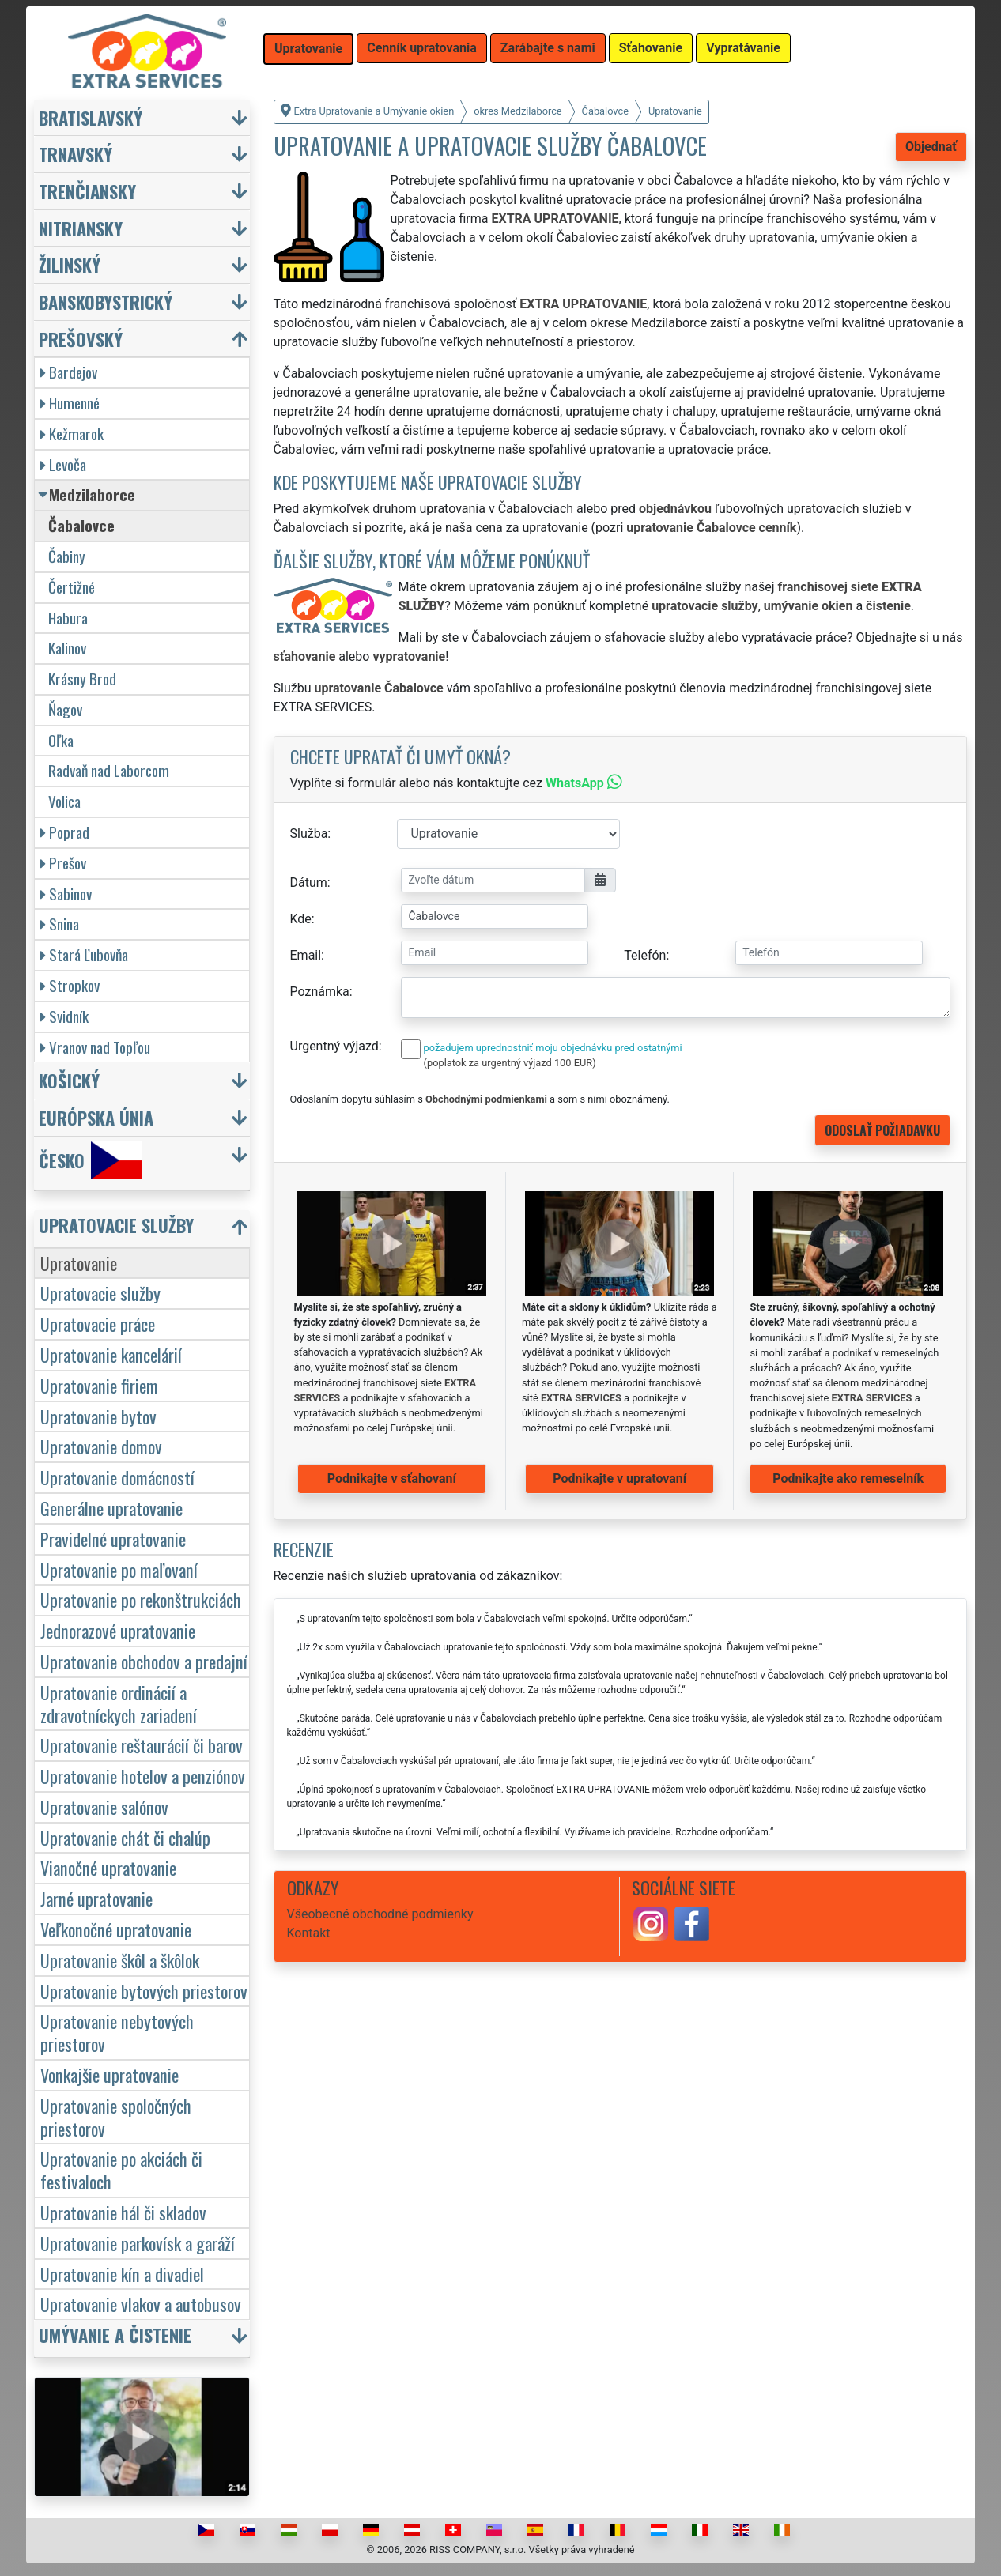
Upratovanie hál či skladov (123, 2212)
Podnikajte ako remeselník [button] (848, 1478)
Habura (68, 617)
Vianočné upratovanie (108, 1867)
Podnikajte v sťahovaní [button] (391, 1478)
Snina (59, 923)
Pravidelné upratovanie (113, 1539)
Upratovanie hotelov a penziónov (142, 1776)
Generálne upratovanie (111, 1508)
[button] (144, 1228)
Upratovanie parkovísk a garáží (137, 2243)
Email (306, 955)
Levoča (63, 464)
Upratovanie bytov (98, 1416)
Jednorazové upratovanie (117, 1630)
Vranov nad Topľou (95, 1046)
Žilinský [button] (69, 264)
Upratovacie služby (100, 1293)
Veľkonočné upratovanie (115, 1929)
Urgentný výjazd (334, 1046)
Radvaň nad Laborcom (108, 770)
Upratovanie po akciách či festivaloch (121, 2169)
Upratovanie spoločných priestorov (115, 2116)
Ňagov (65, 709)
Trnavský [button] (75, 154)
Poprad (64, 831)
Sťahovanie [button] (650, 47)
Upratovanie (78, 1263)
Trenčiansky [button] (87, 191)
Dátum (308, 882)
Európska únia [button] (96, 1117)
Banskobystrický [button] (105, 302)
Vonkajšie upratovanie (109, 2074)
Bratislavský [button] (90, 117)
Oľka (61, 740)
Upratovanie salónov (104, 1806)
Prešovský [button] (81, 339)
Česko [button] (90, 1160)
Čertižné (71, 586)
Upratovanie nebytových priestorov (117, 2032)
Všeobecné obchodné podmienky (380, 1914)
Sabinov (66, 893)
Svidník (64, 1016)
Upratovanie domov (101, 1446)
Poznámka (319, 991)
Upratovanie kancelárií (111, 1354)
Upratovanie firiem (99, 1385)
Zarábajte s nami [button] (547, 47)
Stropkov (70, 985)
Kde (301, 918)
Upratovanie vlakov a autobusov (140, 2304)
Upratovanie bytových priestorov (143, 1991)
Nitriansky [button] (81, 228)
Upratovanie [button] (308, 48)
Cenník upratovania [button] (422, 47)
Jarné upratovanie (96, 1898)
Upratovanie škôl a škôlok (119, 1960)
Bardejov (68, 371)
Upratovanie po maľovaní (119, 1569)
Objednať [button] (931, 146)
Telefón (645, 955)
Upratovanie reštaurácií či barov (141, 1745)
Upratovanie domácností (117, 1477)
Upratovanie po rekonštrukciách (140, 1599)
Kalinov (67, 647)
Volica (64, 801)
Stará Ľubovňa (84, 954)
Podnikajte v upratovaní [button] (619, 1478)
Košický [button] (69, 1080)
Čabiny (66, 556)
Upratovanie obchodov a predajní (143, 1661)
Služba (309, 833)
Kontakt (309, 1932)
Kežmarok (72, 433)
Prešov (63, 862)
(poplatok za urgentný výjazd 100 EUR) (510, 1063)
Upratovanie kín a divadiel (122, 2274)
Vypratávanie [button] (743, 47)
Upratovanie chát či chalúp (125, 1837)
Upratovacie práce (97, 1324)
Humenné (70, 402)
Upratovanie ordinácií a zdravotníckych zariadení (118, 1703)
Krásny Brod (82, 678)
